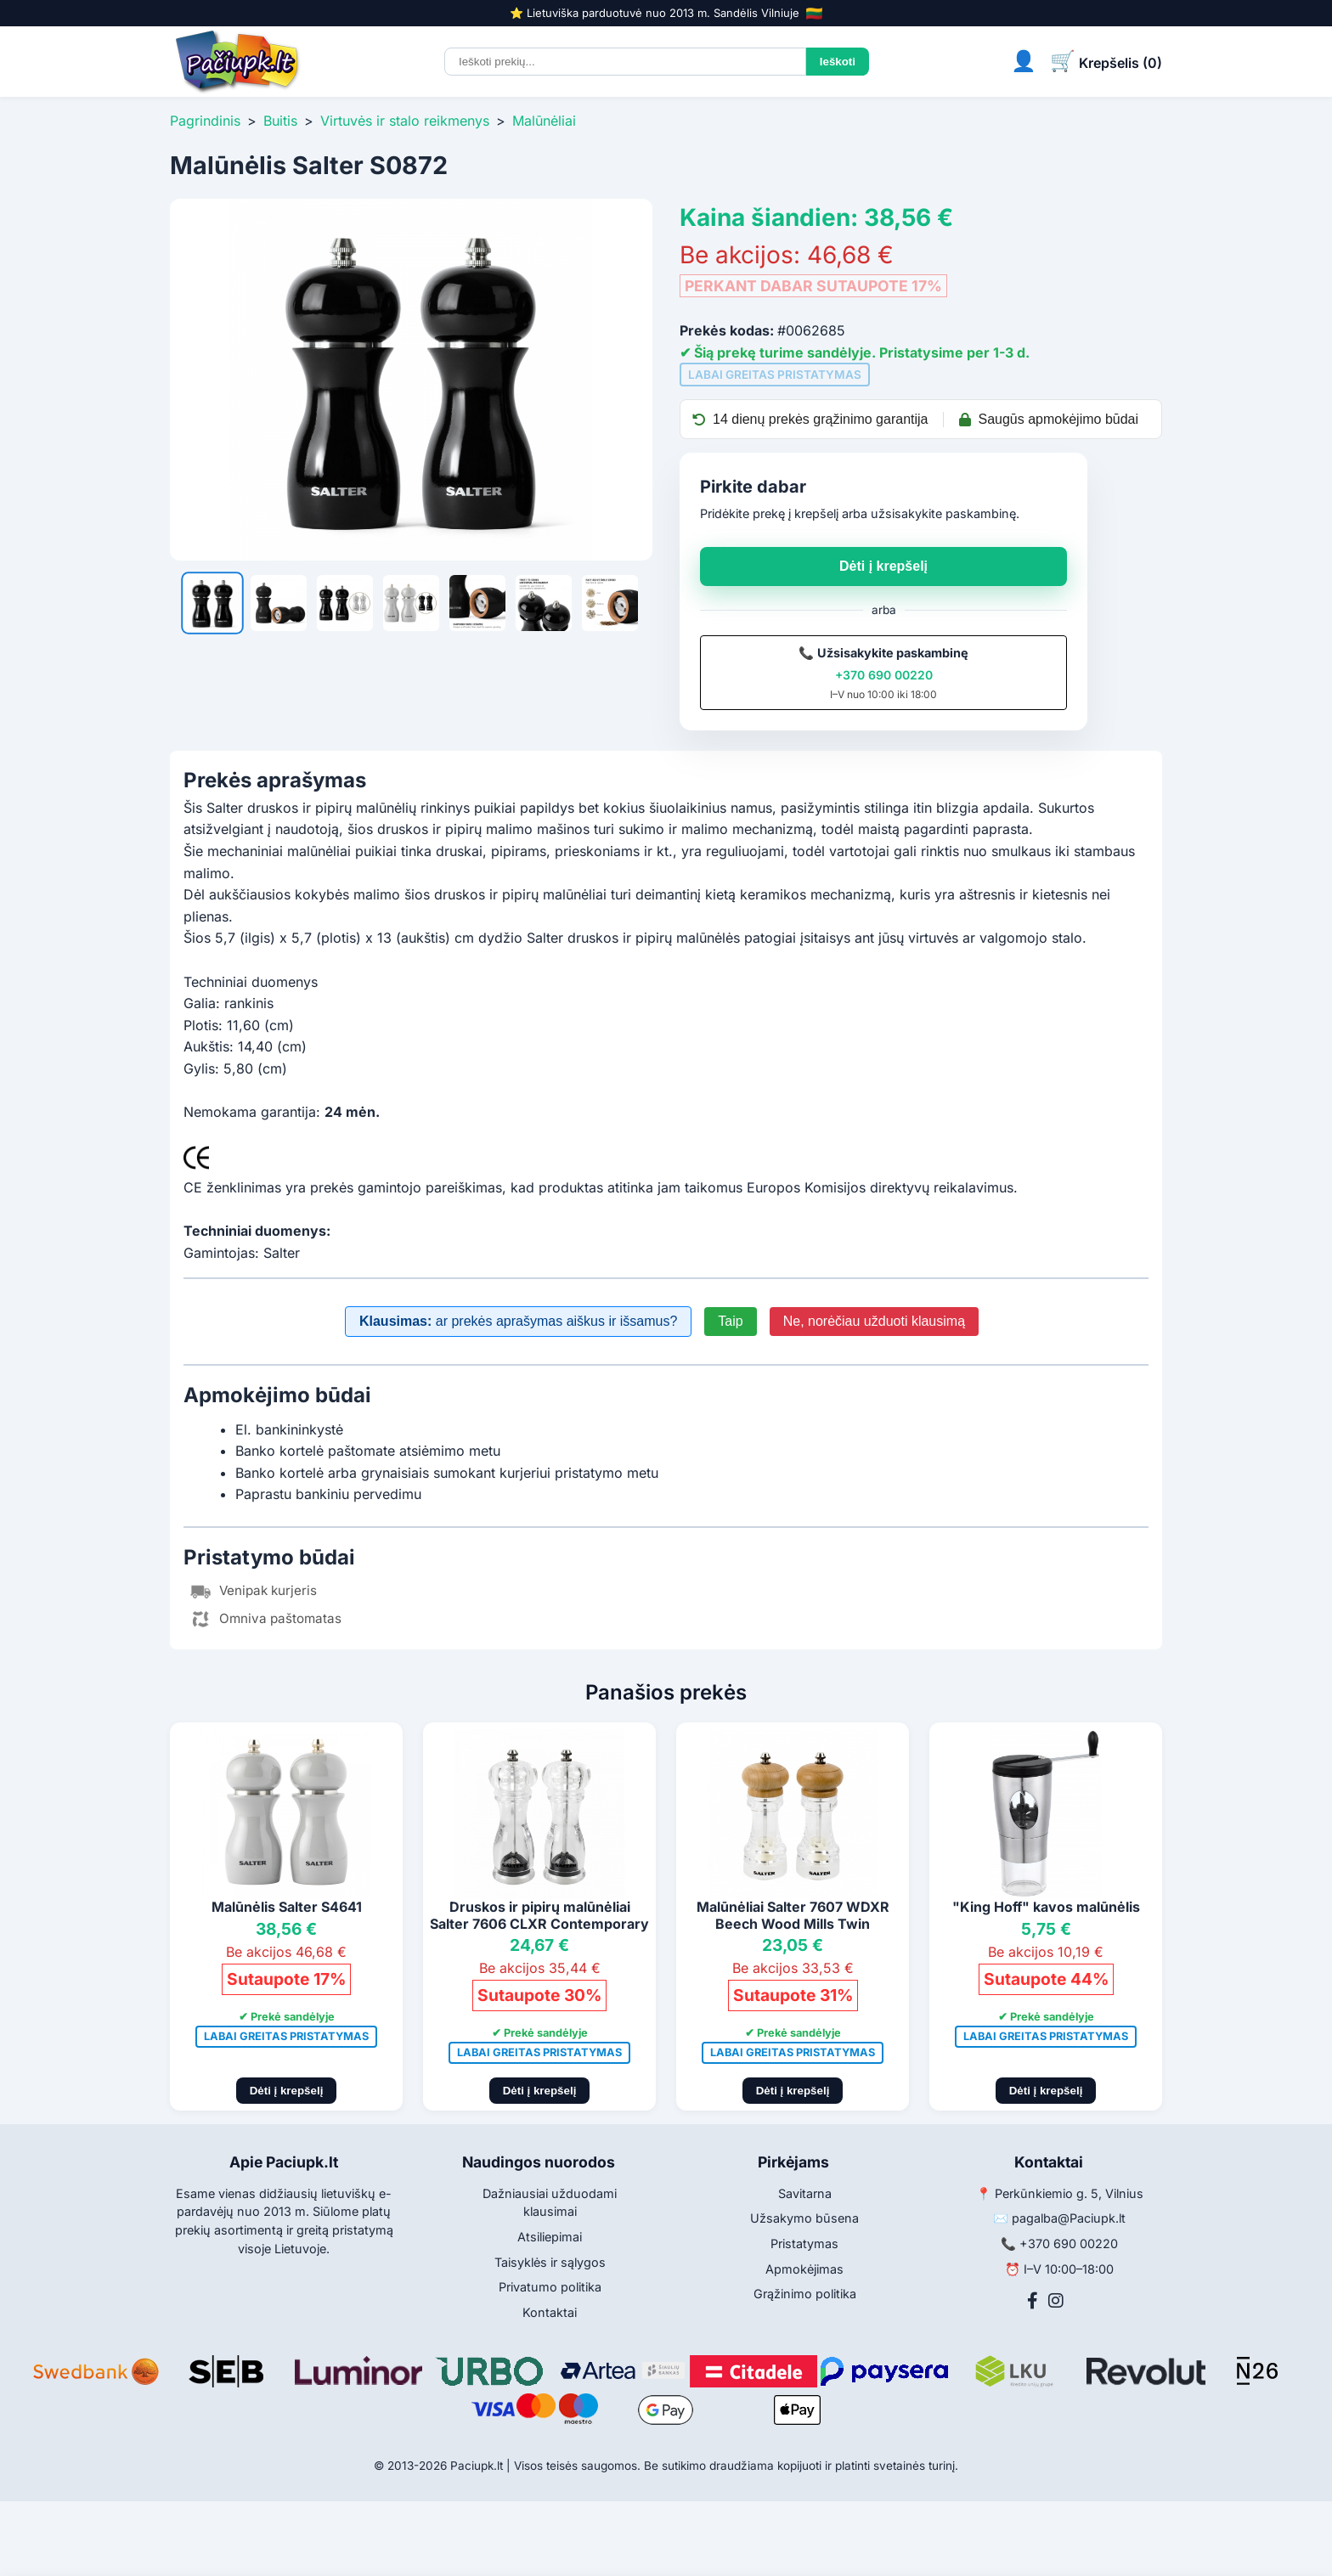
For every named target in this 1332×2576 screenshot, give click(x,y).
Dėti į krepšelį (883, 566)
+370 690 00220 (884, 675)
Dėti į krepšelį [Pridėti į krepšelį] (287, 2090)
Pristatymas (804, 2243)
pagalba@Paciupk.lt (1069, 2218)
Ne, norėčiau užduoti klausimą (874, 1321)
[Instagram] (1056, 2301)
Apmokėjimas (804, 2269)
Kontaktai (549, 2312)
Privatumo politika (550, 2287)
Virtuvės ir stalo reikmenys (404, 120)
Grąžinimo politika (804, 2293)
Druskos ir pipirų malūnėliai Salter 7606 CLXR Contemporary (539, 1914)
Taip (730, 1321)
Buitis (280, 120)
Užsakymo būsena (804, 2218)
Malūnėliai (544, 120)
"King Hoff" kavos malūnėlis (1046, 1906)
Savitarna (805, 2193)
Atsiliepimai (549, 2236)
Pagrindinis (205, 120)
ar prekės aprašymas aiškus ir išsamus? (518, 1321)
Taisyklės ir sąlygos (550, 2262)
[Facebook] (1032, 2301)
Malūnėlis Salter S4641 (287, 1906)
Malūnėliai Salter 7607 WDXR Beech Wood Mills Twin (793, 1914)
